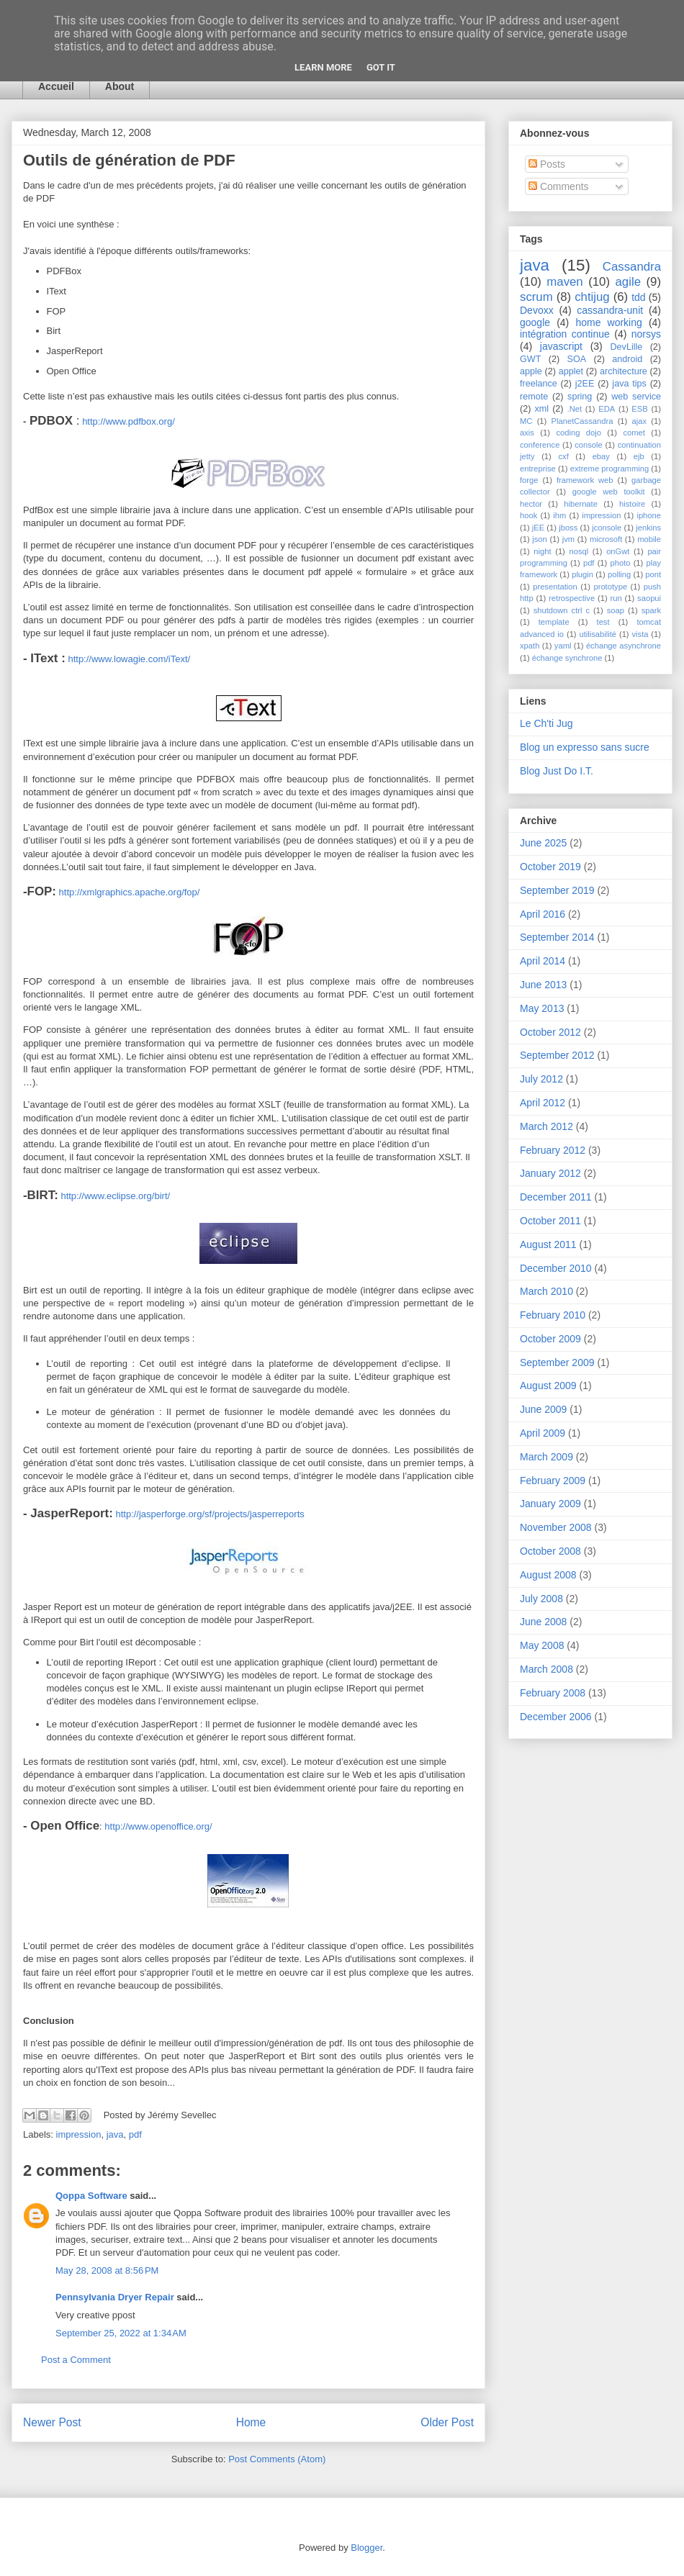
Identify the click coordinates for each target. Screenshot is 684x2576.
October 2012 (550, 1032)
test (603, 622)
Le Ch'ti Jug (546, 723)
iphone (648, 515)
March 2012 (546, 1126)
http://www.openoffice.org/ (157, 1826)
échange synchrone (567, 658)
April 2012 (542, 1102)
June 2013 (543, 984)
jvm (568, 539)
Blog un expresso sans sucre (584, 747)
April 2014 (542, 961)
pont (653, 574)
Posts (546, 164)
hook (528, 515)
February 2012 (552, 1150)
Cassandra (632, 267)
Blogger (366, 2547)
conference (539, 444)
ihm (559, 515)
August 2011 (548, 1244)
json (539, 539)
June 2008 (543, 1621)
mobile (649, 539)
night (542, 551)
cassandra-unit (610, 310)
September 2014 (557, 937)
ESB (639, 409)
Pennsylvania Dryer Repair (114, 2297)
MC (526, 421)
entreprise (538, 468)
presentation (555, 586)
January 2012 (550, 1173)
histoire (632, 504)
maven (564, 282)
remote (534, 397)
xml (541, 409)
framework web (585, 480)
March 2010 (546, 1291)
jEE (538, 527)
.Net (574, 409)
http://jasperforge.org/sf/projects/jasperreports (209, 1514)
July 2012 (541, 1079)
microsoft (606, 539)
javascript (561, 346)
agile (628, 282)
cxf (563, 456)
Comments (558, 186)
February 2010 (552, 1315)
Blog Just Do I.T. (556, 771)
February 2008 (552, 1693)
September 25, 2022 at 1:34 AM (120, 2333)
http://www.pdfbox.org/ (128, 421)
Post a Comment (76, 2359)
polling (619, 574)
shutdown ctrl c (562, 610)
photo (620, 563)
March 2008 (546, 1669)
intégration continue (565, 334)
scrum (536, 297)
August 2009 (548, 1385)
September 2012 (557, 1055)
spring (579, 397)
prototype (610, 586)
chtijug (592, 297)
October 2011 (550, 1220)
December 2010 (556, 1268)
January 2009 (550, 1503)
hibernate (581, 504)
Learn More (323, 67)
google (535, 322)
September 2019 (557, 890)
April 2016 (542, 914)
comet (633, 432)
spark (651, 610)
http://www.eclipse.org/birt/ (114, 1195)
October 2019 (550, 866)
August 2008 (548, 1575)
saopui (649, 598)
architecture (623, 371)
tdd (638, 297)
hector (531, 504)
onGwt (617, 551)
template (554, 622)
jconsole (606, 527)
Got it (380, 67)
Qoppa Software (91, 2195)
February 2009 (552, 1480)
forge (529, 480)
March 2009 (546, 1457)
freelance (538, 384)
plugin (582, 574)
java (115, 2134)
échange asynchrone (623, 645)
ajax (639, 421)
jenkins (648, 527)
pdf (135, 2134)
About (119, 86)
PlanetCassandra (582, 421)
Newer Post (52, 2422)
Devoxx (537, 310)
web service (636, 397)
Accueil (56, 86)
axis (527, 432)
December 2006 (556, 1716)
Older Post (447, 2422)
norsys (646, 334)
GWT (530, 359)
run (616, 598)
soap (615, 610)
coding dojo (578, 432)
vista (639, 634)
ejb (639, 456)
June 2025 (543, 843)
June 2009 (543, 1409)
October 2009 (550, 1339)
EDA (606, 409)
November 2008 (556, 1527)
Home (251, 2422)
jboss (568, 527)
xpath (529, 645)
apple (531, 371)
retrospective (572, 598)
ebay (601, 456)
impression (79, 2134)
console (589, 444)
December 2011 (556, 1197)
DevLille (627, 347)
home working (608, 322)
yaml (563, 645)
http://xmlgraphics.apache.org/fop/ (127, 892)
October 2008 (550, 1551)
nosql (578, 551)
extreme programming (609, 468)
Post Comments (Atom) (276, 2459)
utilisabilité (597, 634)
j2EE (585, 384)
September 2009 (557, 1362)
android (627, 359)
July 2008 (541, 1598)
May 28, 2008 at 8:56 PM (106, 2270)
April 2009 (542, 1433)
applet (571, 371)
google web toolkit (608, 491)
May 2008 (542, 1645)
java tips (629, 384)
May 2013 (542, 1008)
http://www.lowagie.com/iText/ (128, 659)
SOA (577, 359)
